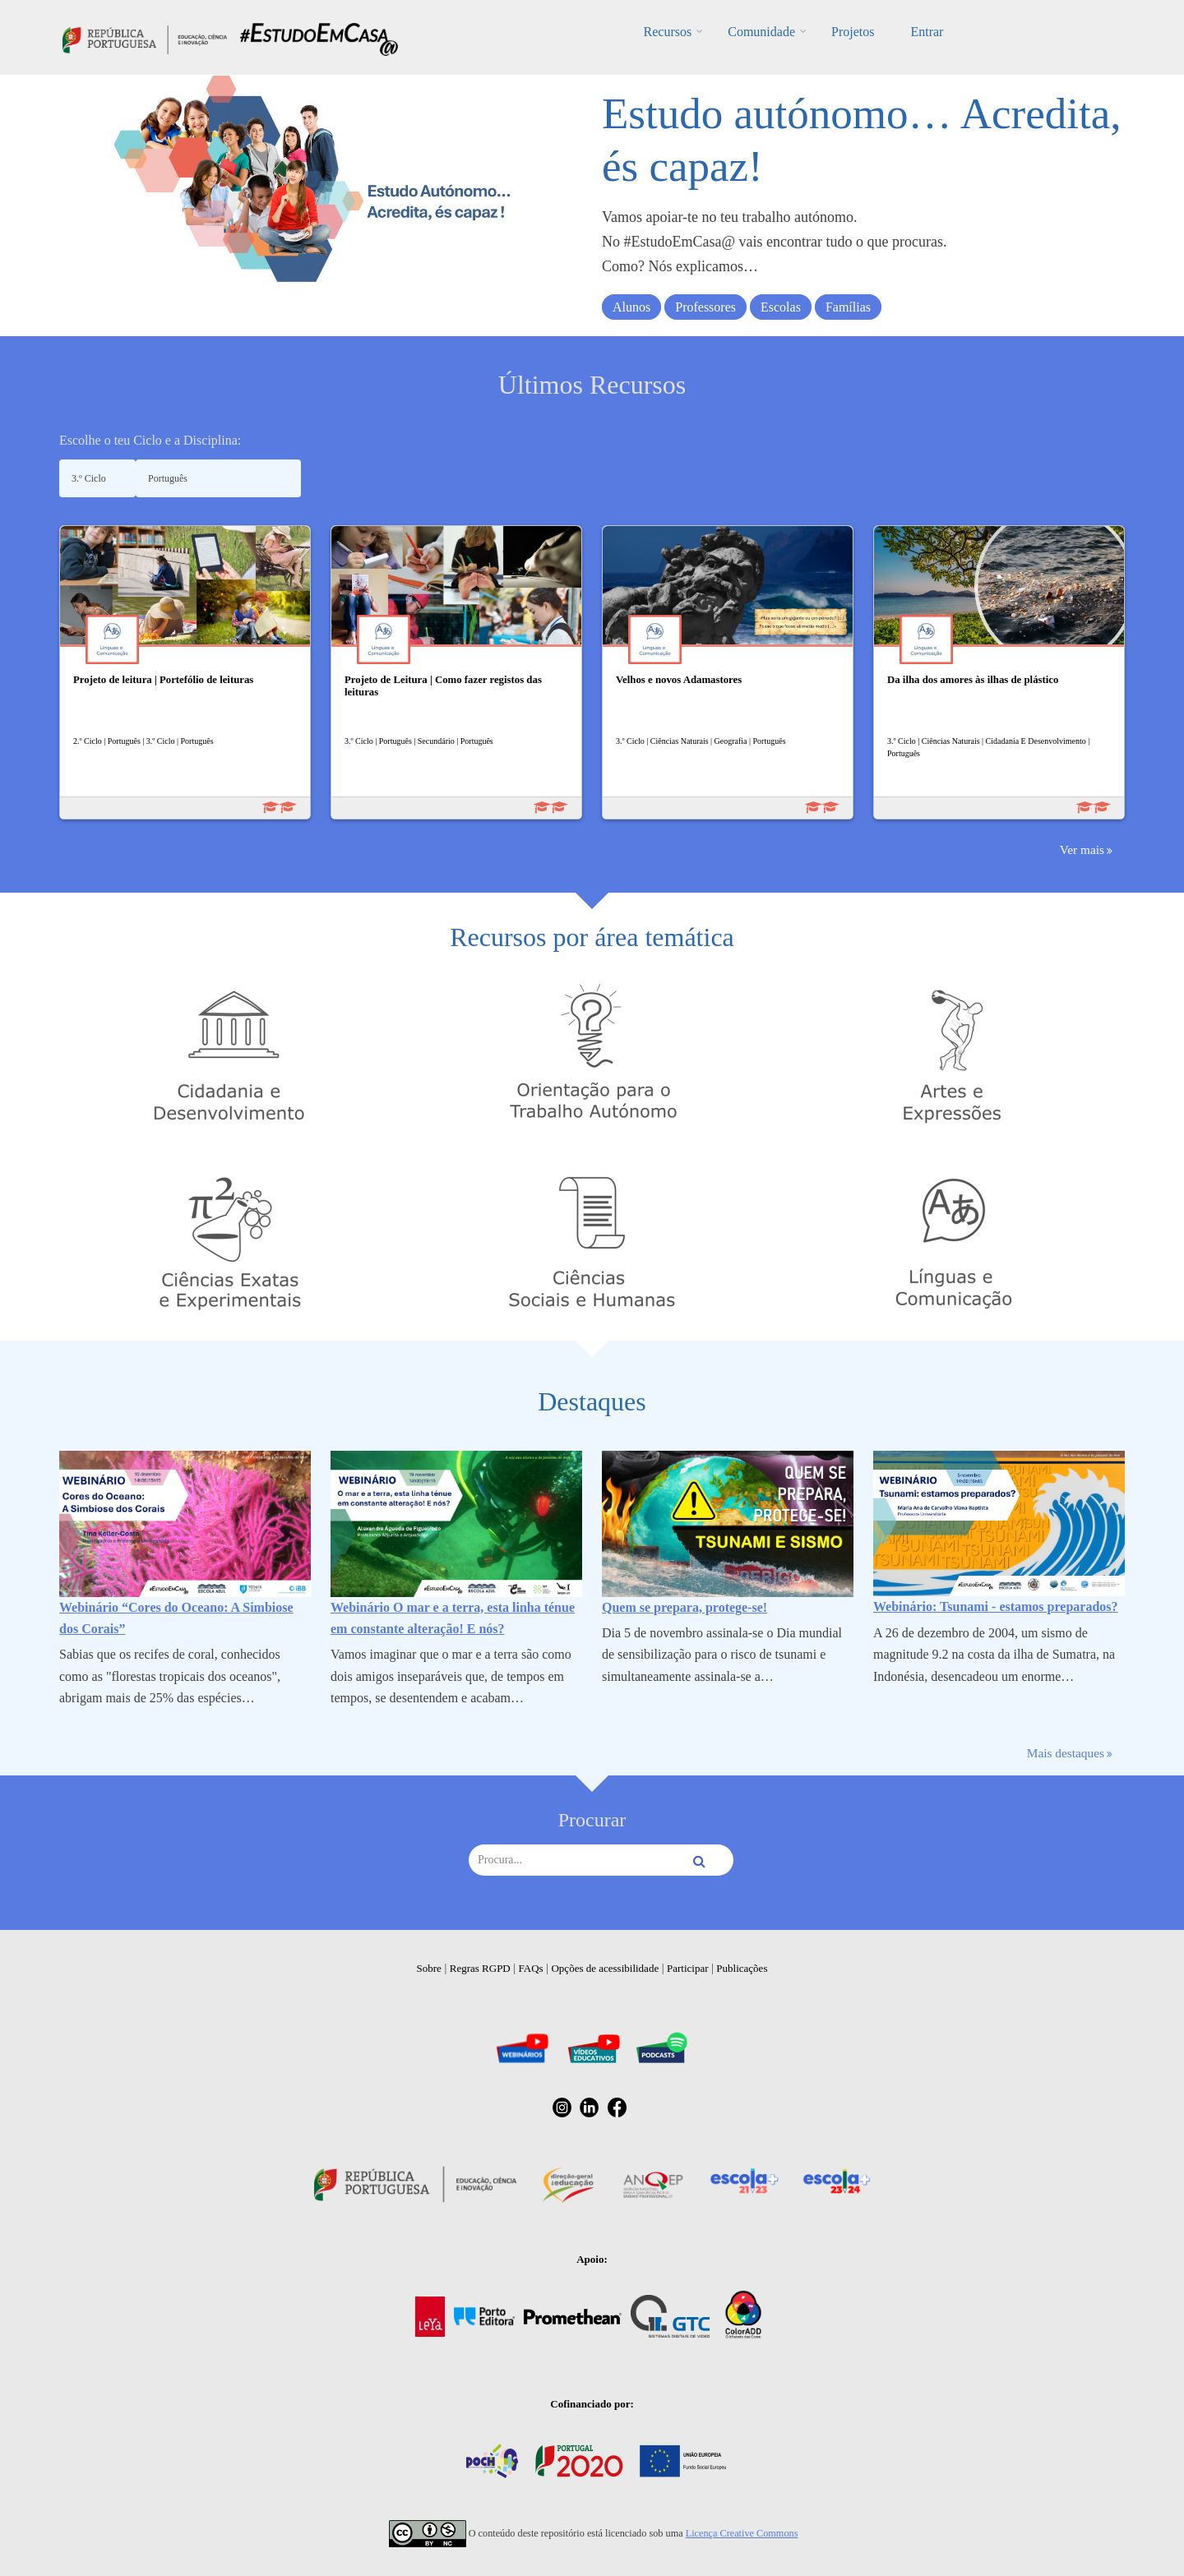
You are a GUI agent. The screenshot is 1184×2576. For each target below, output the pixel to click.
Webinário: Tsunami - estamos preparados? (995, 1606)
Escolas (781, 307)
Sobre (429, 1968)
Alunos (631, 307)
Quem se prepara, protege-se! (684, 1607)
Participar (688, 1968)
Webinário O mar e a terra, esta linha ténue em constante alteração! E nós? (453, 1618)
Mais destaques (1065, 1753)
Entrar (926, 32)
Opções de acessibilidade (605, 1968)
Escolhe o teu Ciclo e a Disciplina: (150, 440)
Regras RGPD (480, 1968)
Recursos (668, 32)
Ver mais (1082, 849)
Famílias (848, 307)
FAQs (531, 1968)
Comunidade (761, 32)
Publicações (741, 1968)
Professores (705, 307)
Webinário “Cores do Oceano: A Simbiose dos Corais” (176, 1618)
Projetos (852, 32)
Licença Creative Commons (742, 2533)
